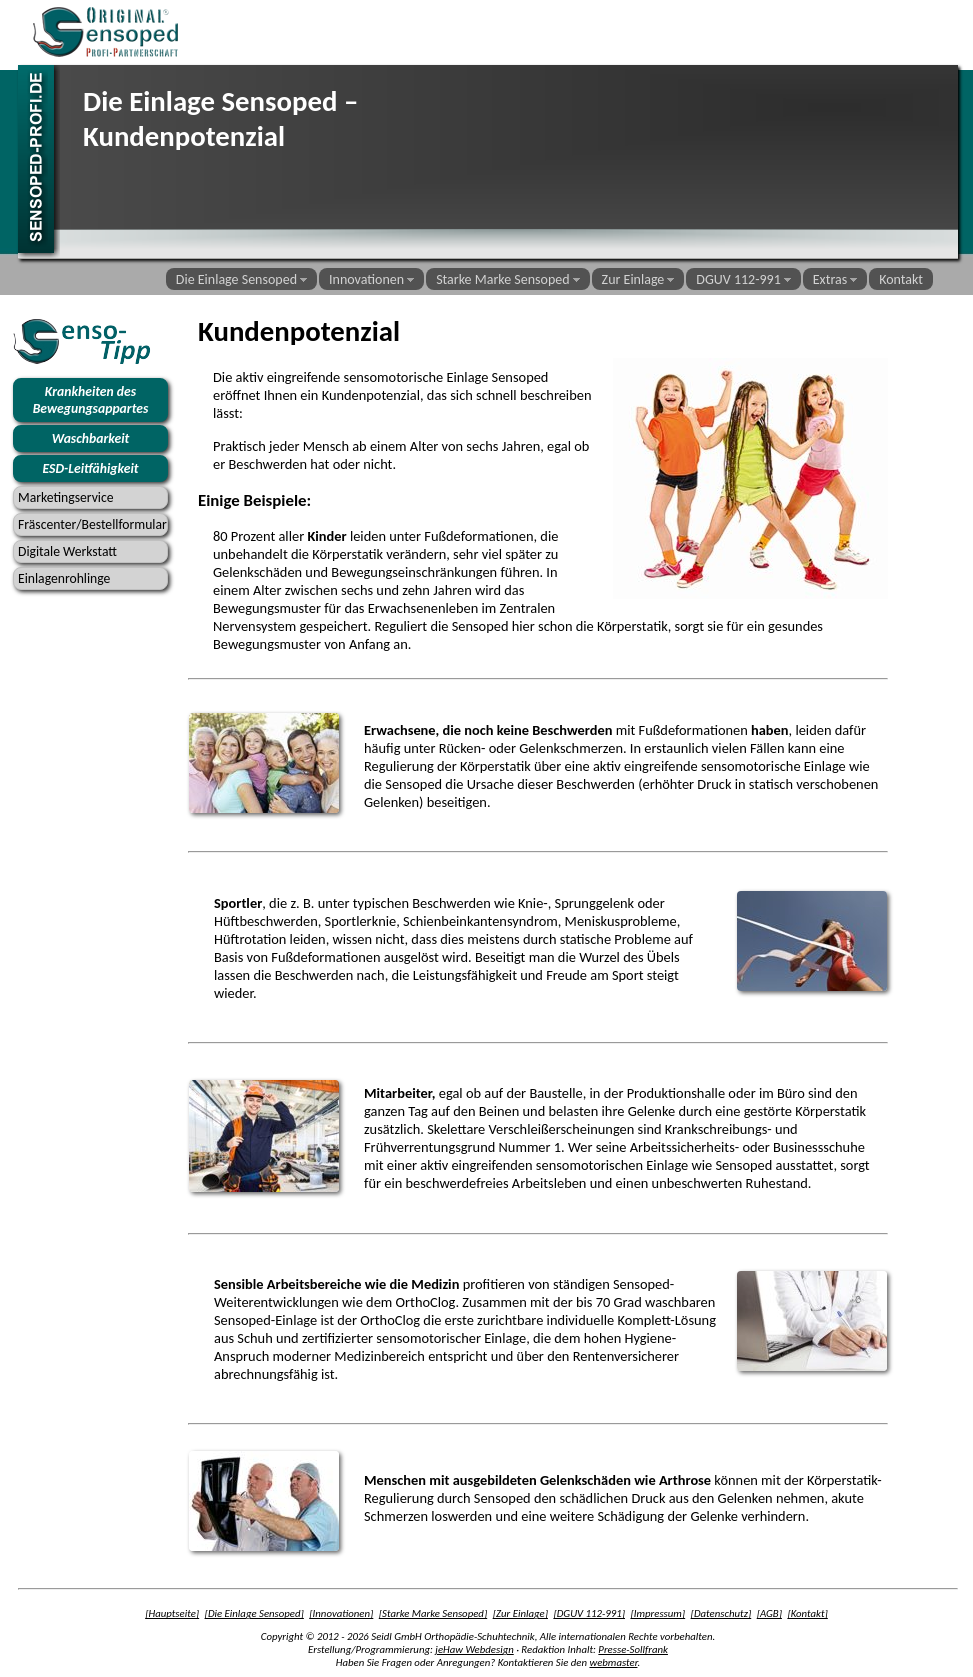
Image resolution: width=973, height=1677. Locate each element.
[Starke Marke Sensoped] (433, 1613)
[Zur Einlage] (520, 1613)
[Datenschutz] (721, 1613)
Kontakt (901, 279)
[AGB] (769, 1613)
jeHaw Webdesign (474, 1649)
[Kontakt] (807, 1613)
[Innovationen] (341, 1613)
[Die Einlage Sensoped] (254, 1613)
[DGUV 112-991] (589, 1613)
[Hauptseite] (172, 1613)
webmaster (613, 1662)
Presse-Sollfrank (633, 1649)
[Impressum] (657, 1613)
